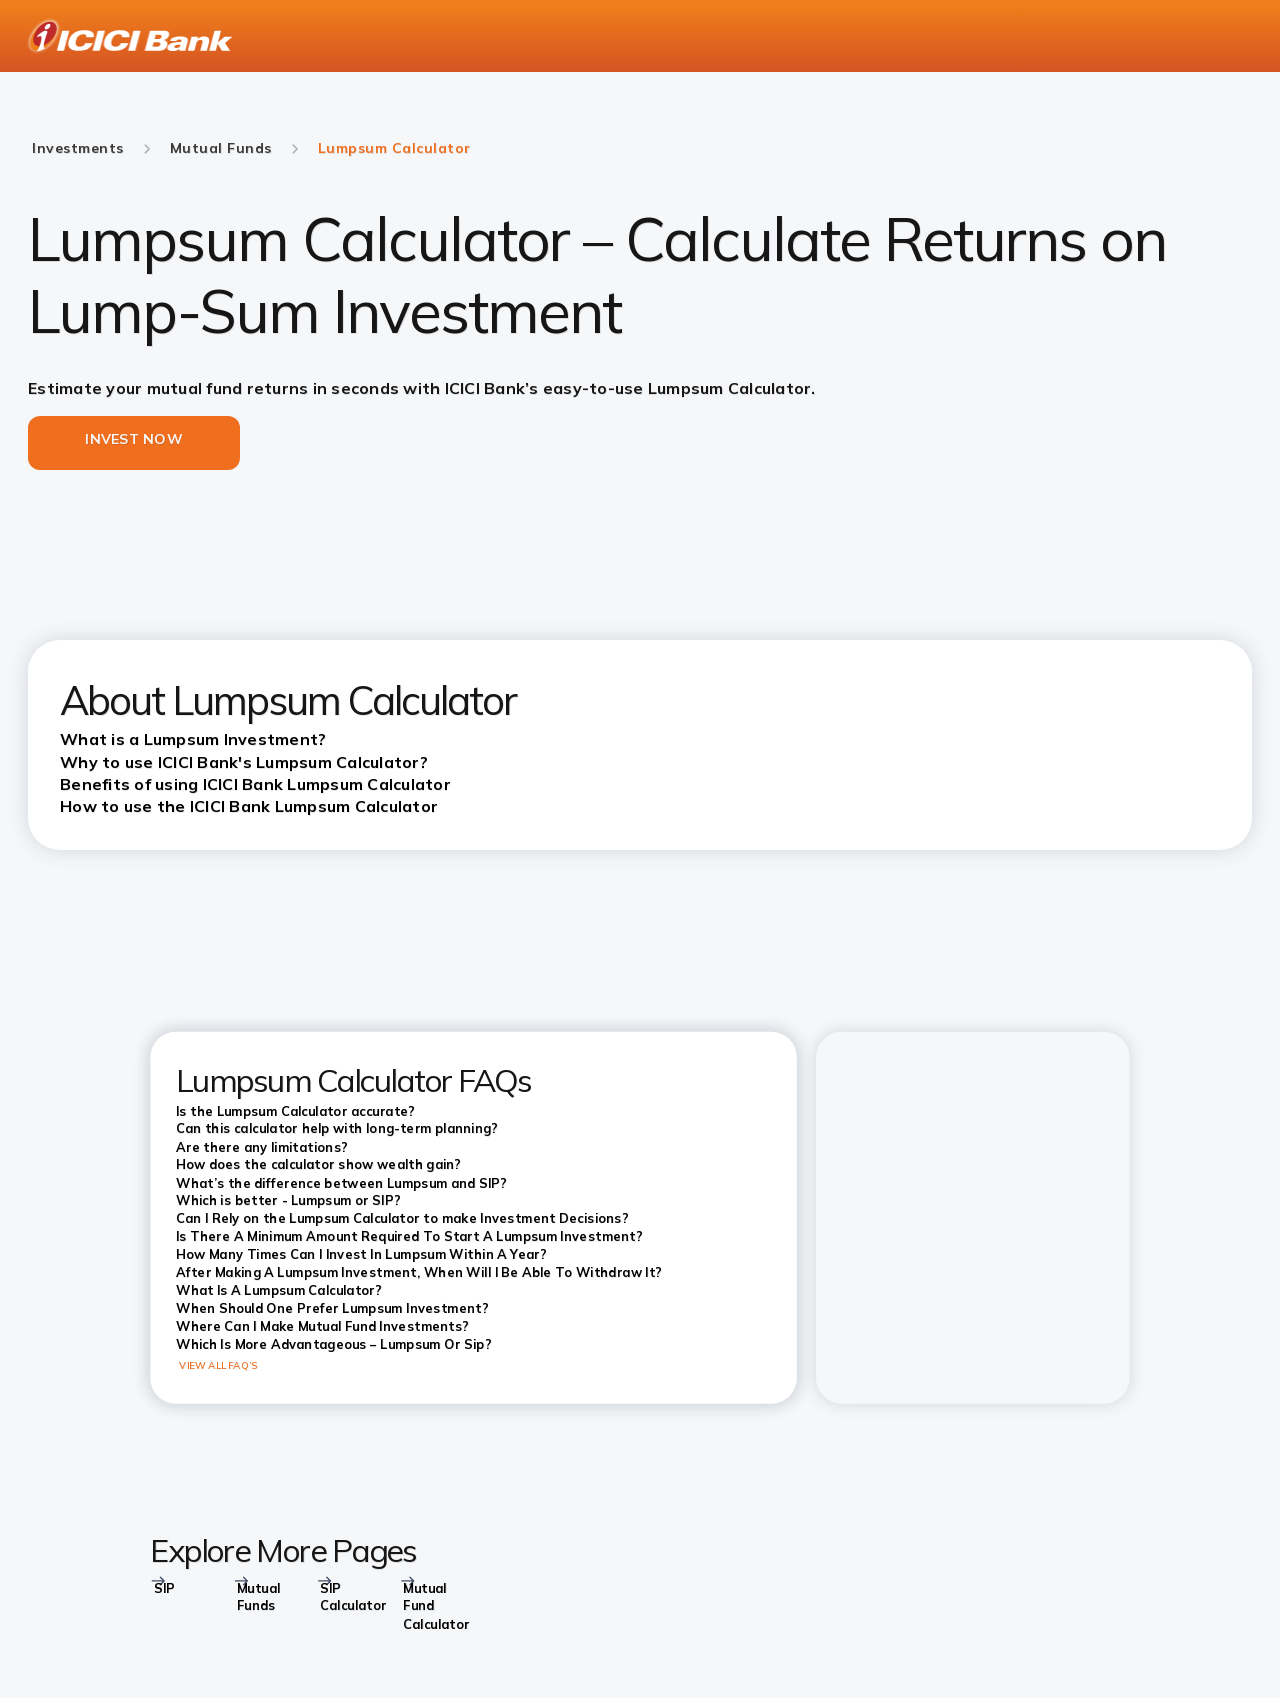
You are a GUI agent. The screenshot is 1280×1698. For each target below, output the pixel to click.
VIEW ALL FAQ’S (218, 1365)
